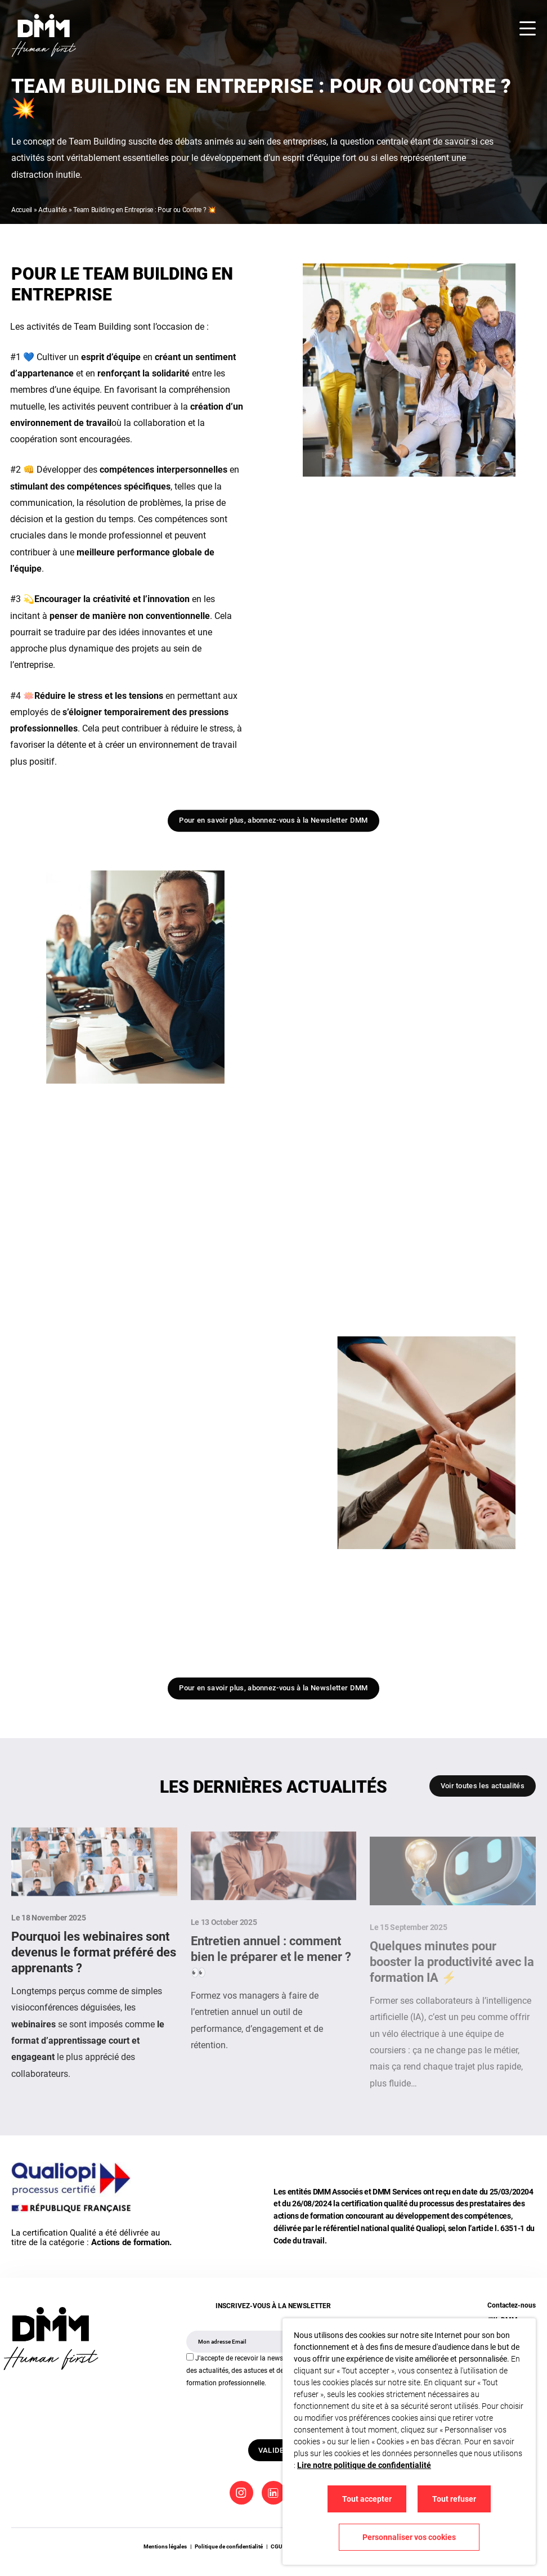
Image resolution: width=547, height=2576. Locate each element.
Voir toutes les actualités (482, 1785)
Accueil (21, 210)
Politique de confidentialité (229, 2546)
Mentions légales (165, 2546)
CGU (277, 2546)
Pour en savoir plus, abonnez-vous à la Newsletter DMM (273, 825)
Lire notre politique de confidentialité (364, 2465)
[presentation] (271, 2412)
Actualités (52, 210)
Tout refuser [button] (454, 2498)
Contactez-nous (511, 2305)
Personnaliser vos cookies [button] (409, 2537)
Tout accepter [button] (367, 2498)
